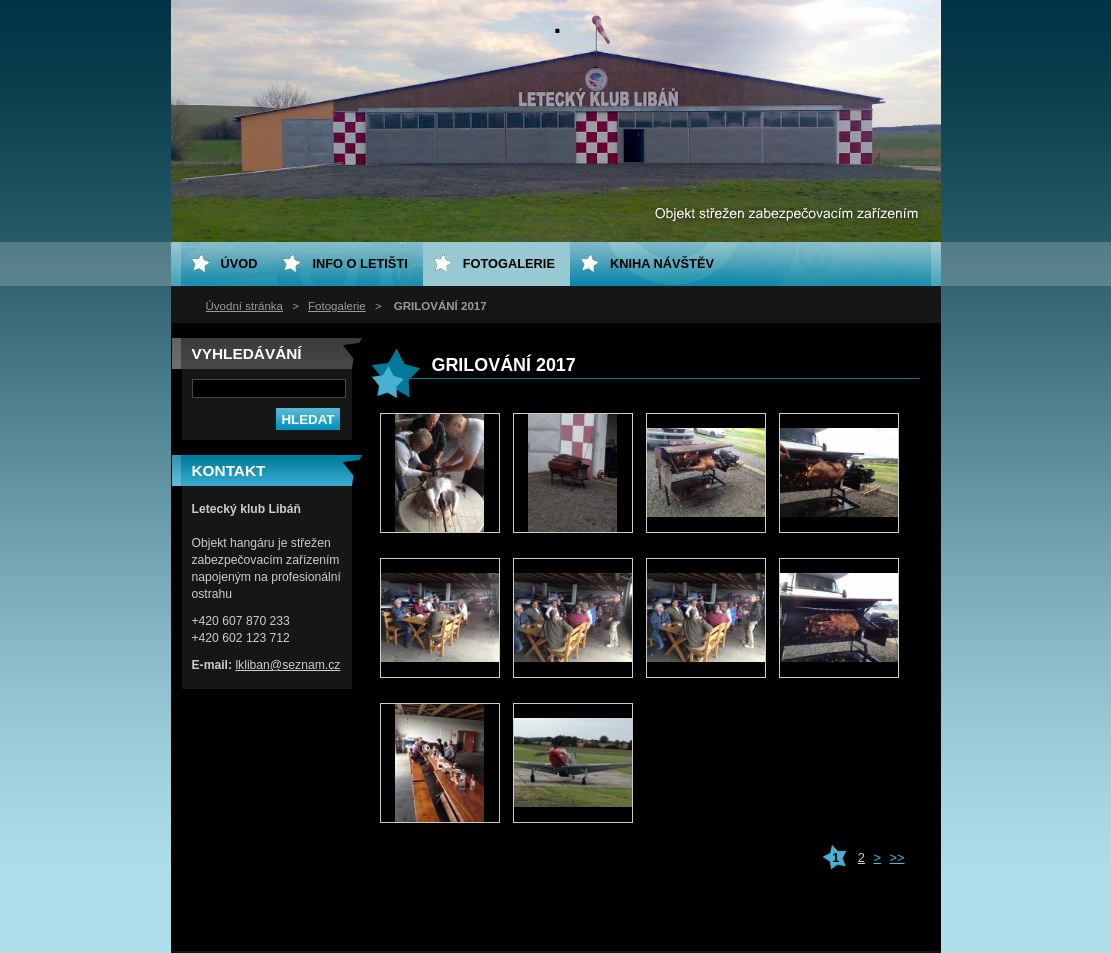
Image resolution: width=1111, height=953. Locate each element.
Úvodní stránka (244, 306)
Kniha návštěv (662, 263)
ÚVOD (239, 263)
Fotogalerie (337, 306)
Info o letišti (359, 263)
